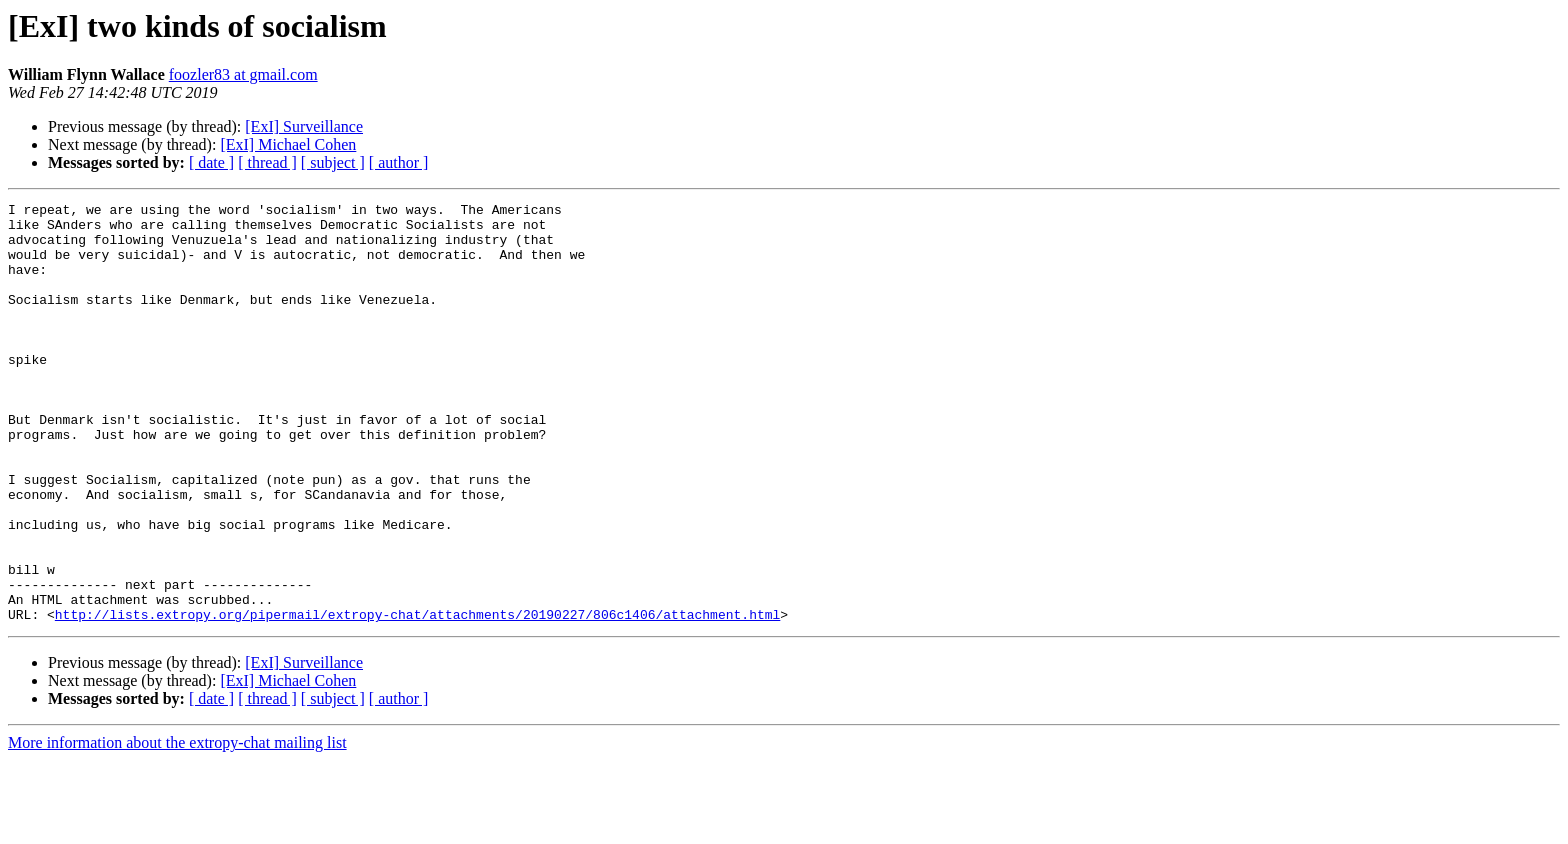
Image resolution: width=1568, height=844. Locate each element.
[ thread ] (267, 162)
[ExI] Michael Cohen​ (288, 144)
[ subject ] (333, 162)
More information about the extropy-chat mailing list (177, 826)
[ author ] (399, 162)
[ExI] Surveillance (304, 126)
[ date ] (211, 162)
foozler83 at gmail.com (243, 74)
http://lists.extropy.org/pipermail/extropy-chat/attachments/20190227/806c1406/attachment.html (417, 698)
